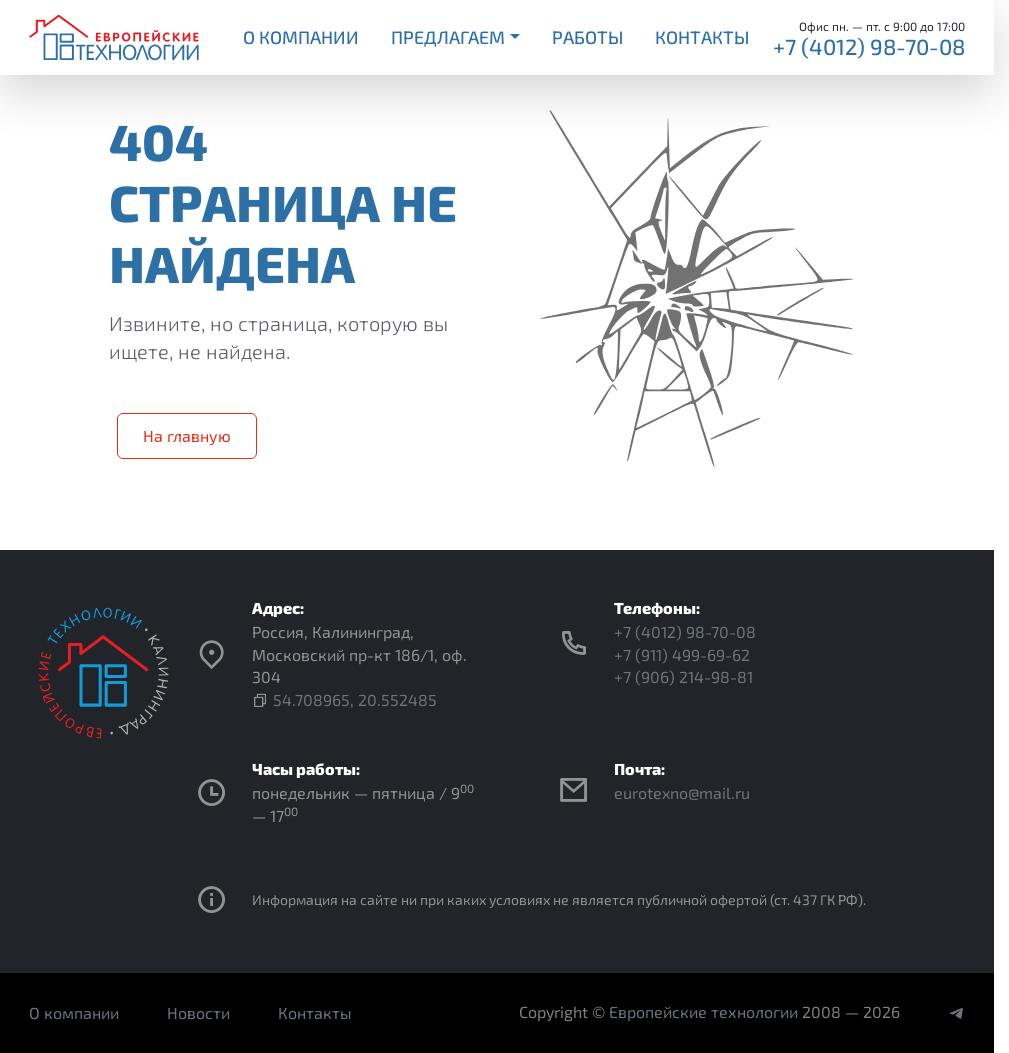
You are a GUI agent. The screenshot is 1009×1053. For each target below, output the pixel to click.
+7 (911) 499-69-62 (682, 654)
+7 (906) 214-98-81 (683, 676)
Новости (198, 1012)
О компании (301, 37)
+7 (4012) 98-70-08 (869, 46)
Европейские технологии (703, 1011)
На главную (187, 435)
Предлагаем (448, 37)
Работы (587, 37)
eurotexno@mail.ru (682, 792)
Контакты (702, 37)
